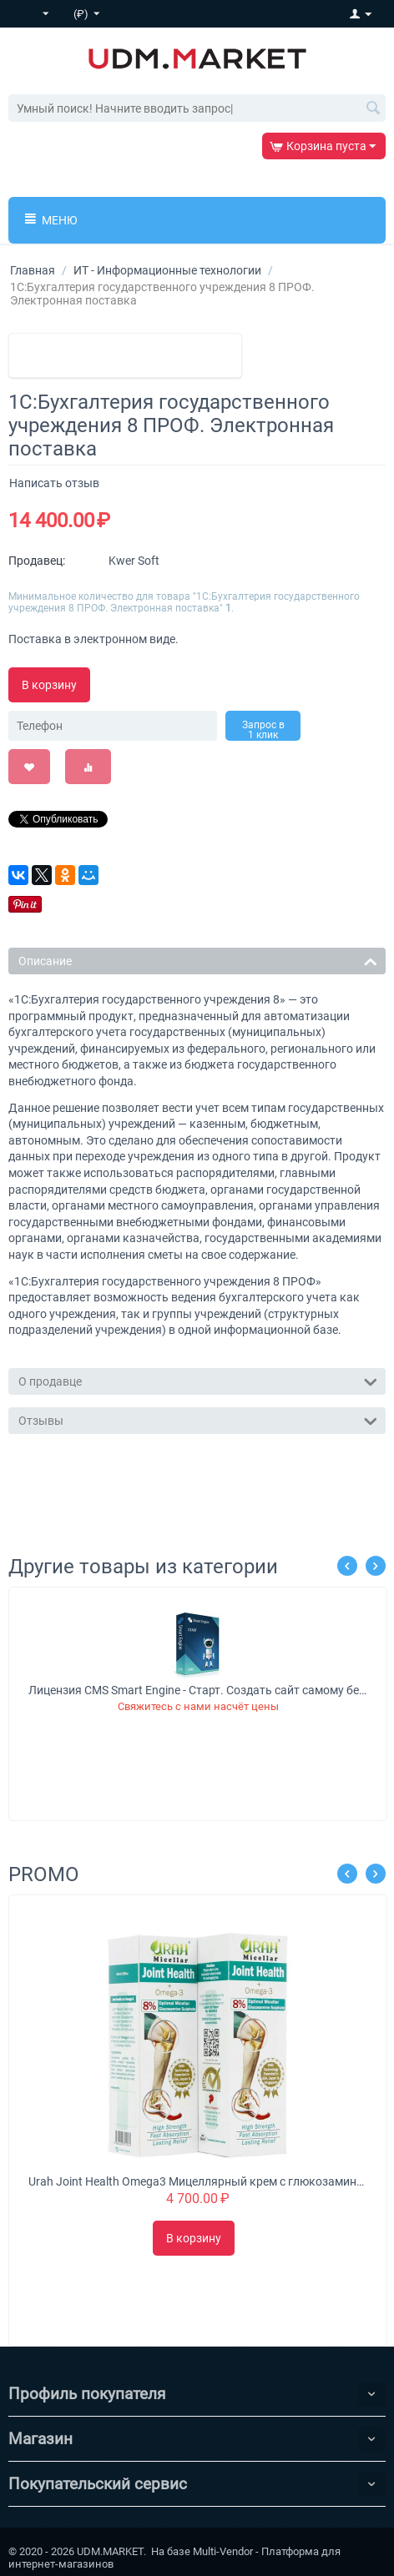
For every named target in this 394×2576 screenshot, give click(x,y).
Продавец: (36, 560)
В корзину (49, 685)
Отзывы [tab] (197, 1419)
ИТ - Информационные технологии (167, 270)
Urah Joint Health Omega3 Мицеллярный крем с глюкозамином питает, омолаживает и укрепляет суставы (198, 2181)
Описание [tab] (197, 960)
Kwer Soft (134, 560)
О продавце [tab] (197, 1380)
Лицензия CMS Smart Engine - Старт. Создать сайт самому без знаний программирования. (198, 1690)
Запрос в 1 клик (263, 730)
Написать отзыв (54, 483)
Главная (32, 270)
